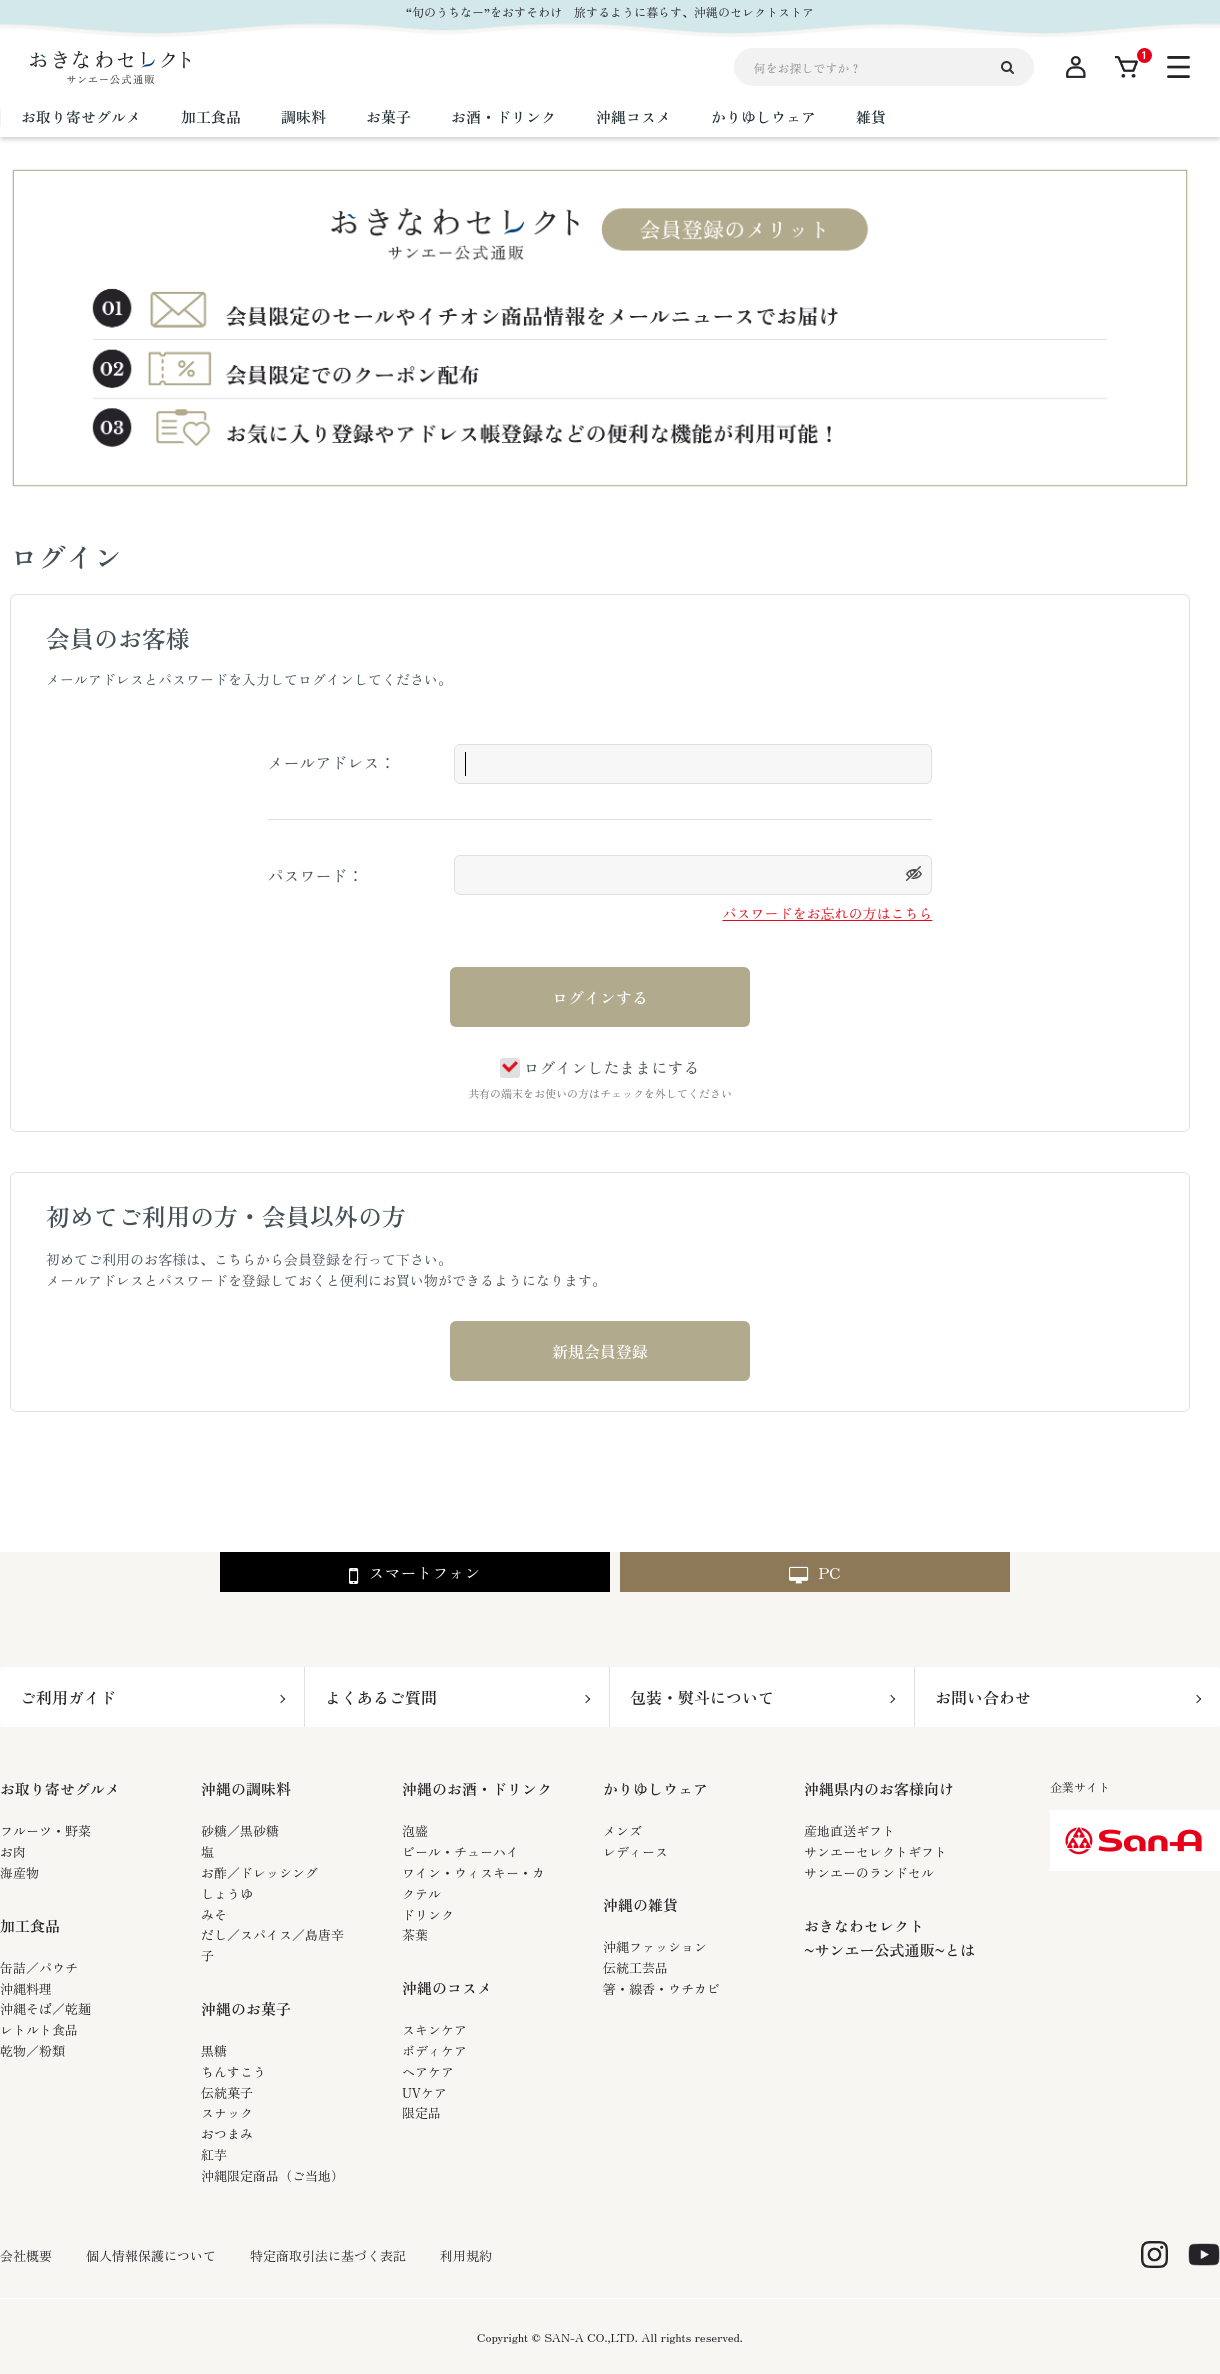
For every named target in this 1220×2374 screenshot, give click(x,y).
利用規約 (466, 2256)
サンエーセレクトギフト (875, 1851)
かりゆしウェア (655, 1788)
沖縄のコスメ (447, 1987)
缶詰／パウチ (39, 1967)
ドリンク (428, 1914)
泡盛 (415, 1830)
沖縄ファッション (655, 1946)
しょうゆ (227, 1893)
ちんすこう (233, 2071)
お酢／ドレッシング (259, 1872)
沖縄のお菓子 (246, 2008)
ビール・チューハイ (460, 1851)
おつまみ (227, 2133)
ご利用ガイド (68, 1697)
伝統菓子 (227, 2092)
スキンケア (434, 2029)
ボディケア (434, 2050)
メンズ (622, 1830)
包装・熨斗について (702, 1697)
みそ (214, 1914)
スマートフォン (414, 1573)
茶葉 (415, 1934)
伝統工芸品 (635, 1967)
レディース (635, 1851)
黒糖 (214, 2050)
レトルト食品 (39, 2029)
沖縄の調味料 (246, 1788)
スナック (227, 2112)
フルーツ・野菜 (45, 1830)
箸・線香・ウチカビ (661, 1988)
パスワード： (316, 875)
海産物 (19, 1872)
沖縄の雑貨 (640, 1904)
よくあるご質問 (381, 1697)
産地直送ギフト (849, 1830)
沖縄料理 (26, 1988)
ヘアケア (428, 2071)
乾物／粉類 (32, 2050)
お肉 (13, 1851)
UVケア (424, 2092)
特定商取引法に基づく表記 (328, 2256)
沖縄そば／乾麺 (45, 2008)
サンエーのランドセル (869, 1872)
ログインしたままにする (599, 1067)
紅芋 (214, 2154)
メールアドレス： (332, 762)
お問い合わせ (983, 1697)
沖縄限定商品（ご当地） (272, 2175)
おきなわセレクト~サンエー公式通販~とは (889, 1937)
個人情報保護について (151, 2256)
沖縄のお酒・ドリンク (477, 1788)
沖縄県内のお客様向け (879, 1788)
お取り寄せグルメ (60, 1788)
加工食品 (30, 1925)
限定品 (421, 2112)
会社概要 (26, 2256)
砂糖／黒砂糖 (240, 1830)
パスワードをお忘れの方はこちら (827, 913)
